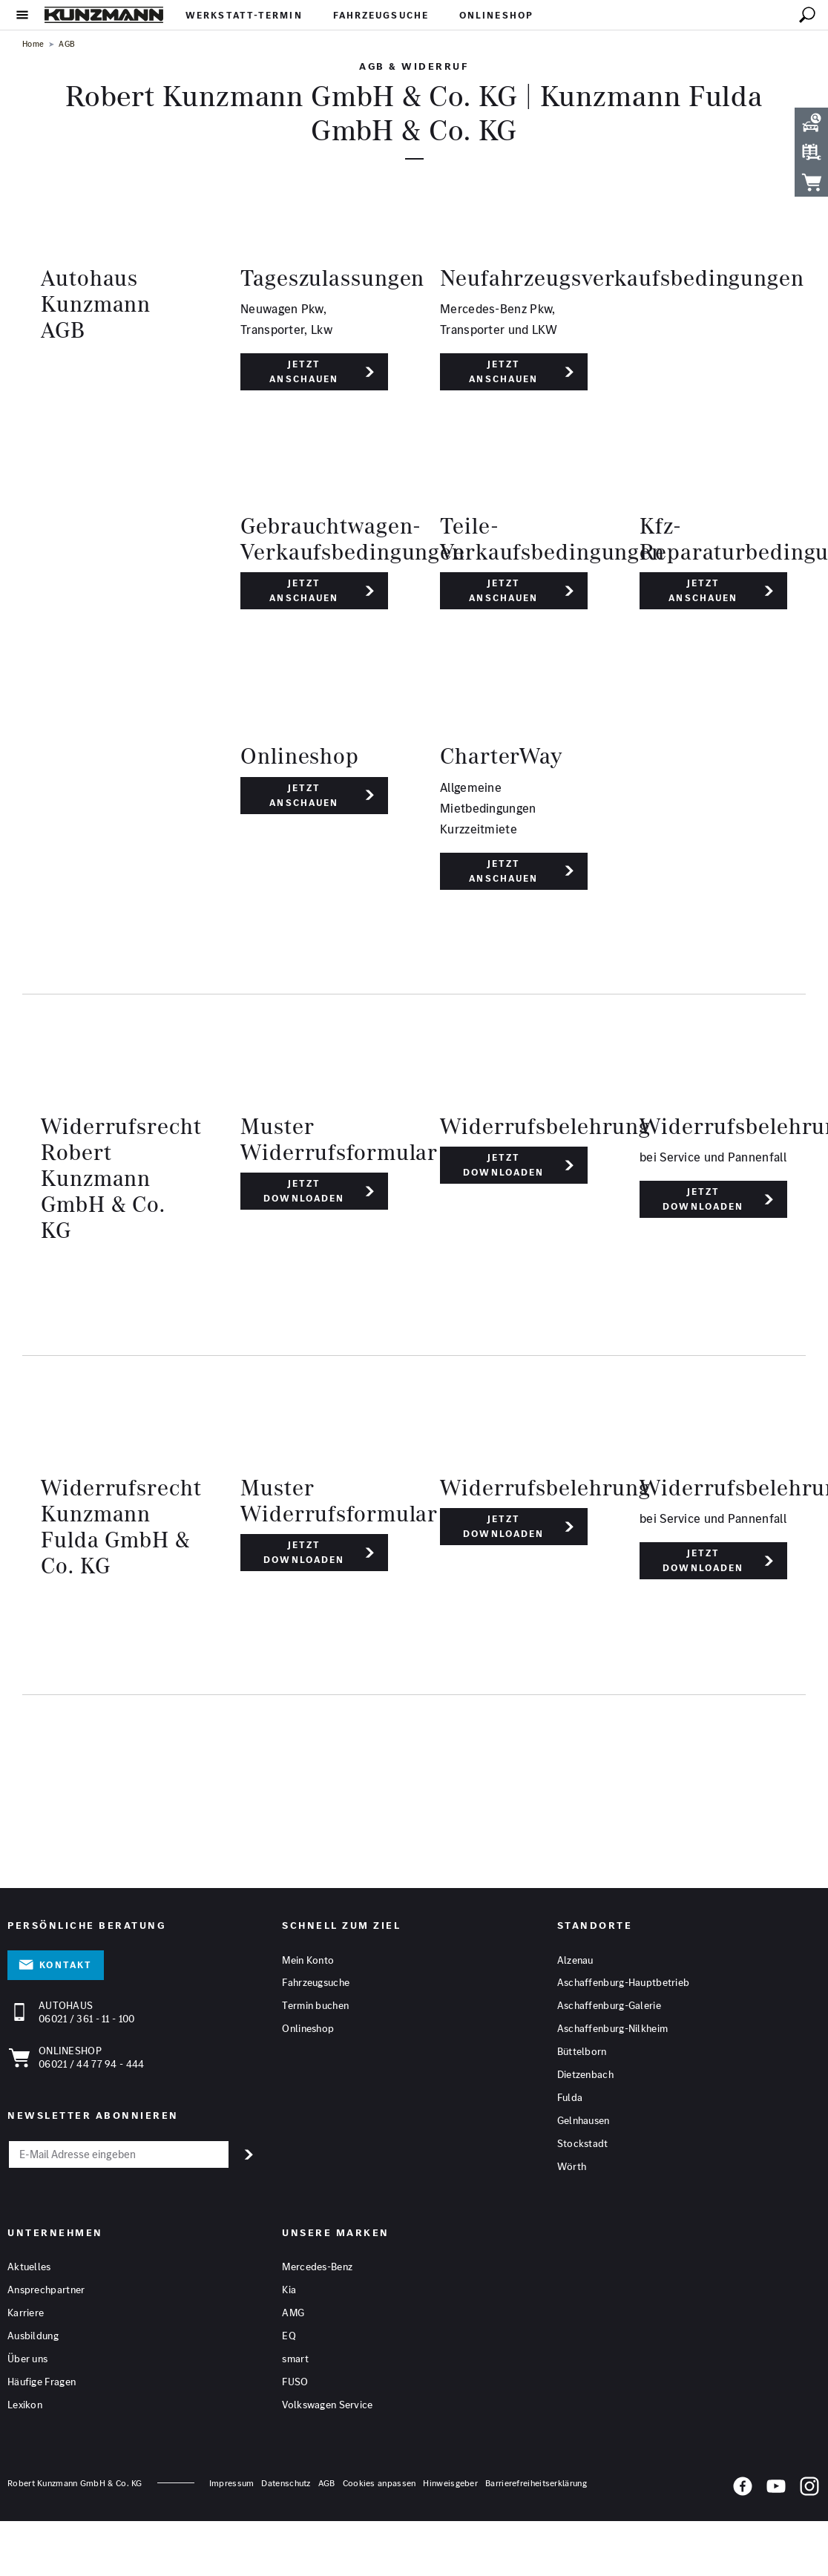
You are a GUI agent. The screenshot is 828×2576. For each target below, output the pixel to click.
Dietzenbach (585, 2075)
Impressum (231, 2483)
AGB (326, 2483)
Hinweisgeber (450, 2483)
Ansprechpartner (46, 2290)
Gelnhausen (583, 2121)
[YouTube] (776, 2489)
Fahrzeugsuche (381, 15)
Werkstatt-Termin (244, 15)
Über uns (27, 2359)
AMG (293, 2313)
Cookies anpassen (379, 2483)
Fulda (570, 2098)
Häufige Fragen (41, 2382)
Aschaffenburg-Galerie (609, 2006)
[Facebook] (743, 2489)
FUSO (295, 2382)
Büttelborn (582, 2052)
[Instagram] (809, 2489)
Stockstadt (582, 2144)
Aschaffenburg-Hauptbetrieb (623, 1983)
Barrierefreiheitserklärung (536, 2483)
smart (295, 2359)
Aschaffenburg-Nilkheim (612, 2029)
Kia (289, 2290)
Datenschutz (285, 2483)
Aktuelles (29, 2267)
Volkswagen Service (327, 2405)
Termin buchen (315, 2006)
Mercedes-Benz (317, 2267)
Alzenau (575, 1960)
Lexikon (24, 2405)
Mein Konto (308, 1960)
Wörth (572, 2167)
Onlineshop (496, 15)
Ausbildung (33, 2336)
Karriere (25, 2313)
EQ (289, 2336)
